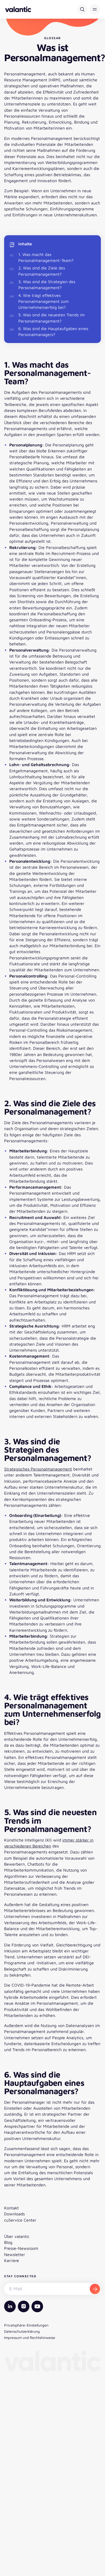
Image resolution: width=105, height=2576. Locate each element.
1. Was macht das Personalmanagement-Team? (46, 257)
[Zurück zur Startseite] (18, 9)
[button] (95, 9)
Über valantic (16, 2236)
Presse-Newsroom (21, 2248)
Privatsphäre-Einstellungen (26, 2325)
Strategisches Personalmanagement (38, 1469)
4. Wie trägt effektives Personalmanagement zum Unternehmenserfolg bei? (43, 301)
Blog (8, 2242)
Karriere (11, 2260)
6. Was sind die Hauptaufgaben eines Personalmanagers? (53, 331)
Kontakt (11, 2208)
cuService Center (20, 2220)
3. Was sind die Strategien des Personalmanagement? (46, 284)
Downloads (14, 2213)
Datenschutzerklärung (22, 2331)
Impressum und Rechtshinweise (29, 2337)
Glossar (52, 38)
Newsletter (14, 2254)
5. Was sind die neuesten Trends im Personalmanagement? (51, 317)
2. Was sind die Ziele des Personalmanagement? (41, 271)
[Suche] (82, 9)
